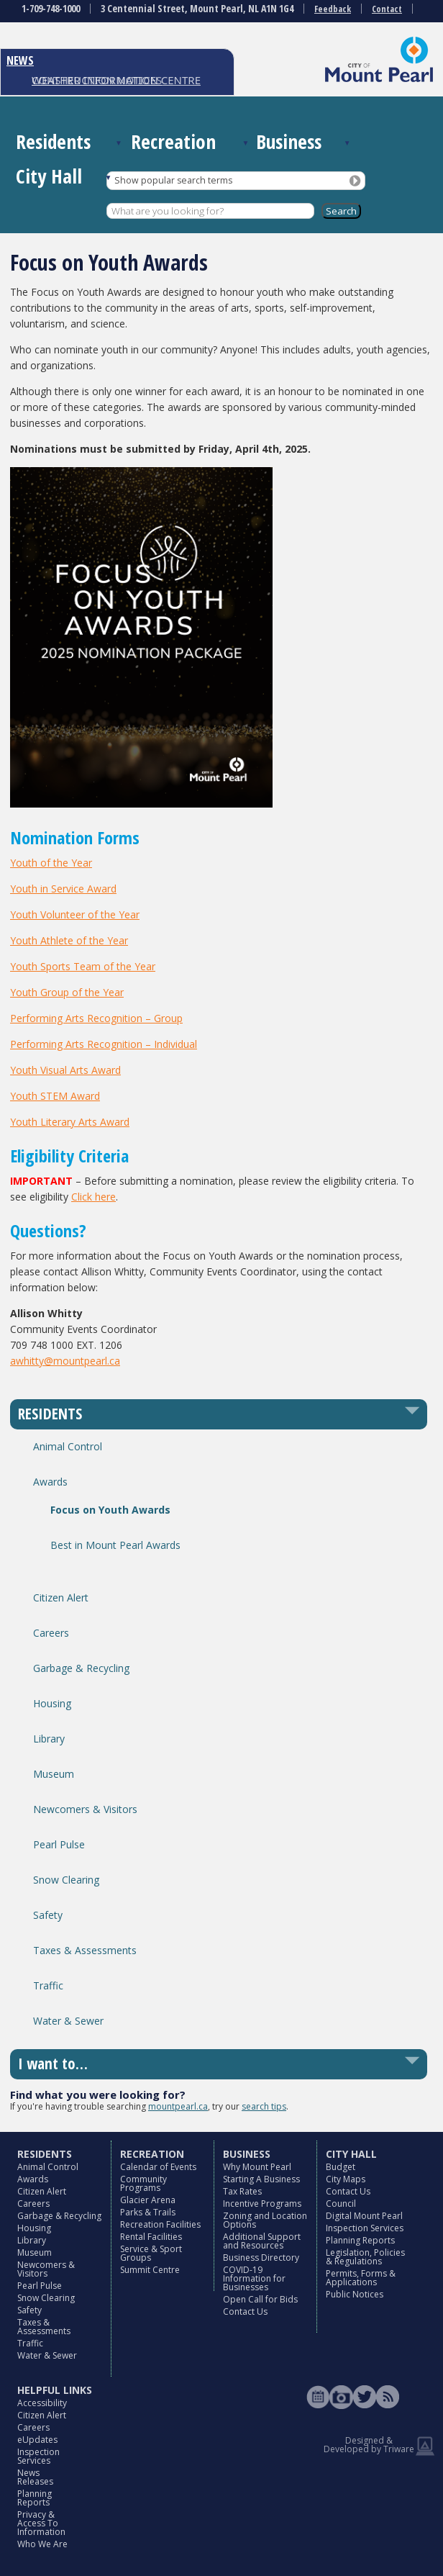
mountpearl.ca (178, 2106)
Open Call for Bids (260, 2299)
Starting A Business (261, 2179)
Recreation (173, 141)
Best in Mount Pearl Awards (115, 1545)
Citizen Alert (60, 1597)
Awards (50, 1481)
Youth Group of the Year (67, 992)
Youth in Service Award (63, 888)
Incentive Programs (262, 2203)
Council (341, 2203)
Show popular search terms (173, 180)
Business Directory (261, 2257)
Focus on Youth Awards (110, 1510)
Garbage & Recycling (81, 1668)
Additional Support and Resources (262, 2241)
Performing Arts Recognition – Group (96, 1018)
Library (49, 1738)
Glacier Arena (147, 2200)
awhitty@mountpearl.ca (65, 1361)
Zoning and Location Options (265, 2220)
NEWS (20, 60)
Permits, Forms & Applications (361, 2277)
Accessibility (42, 2403)
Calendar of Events (158, 2167)
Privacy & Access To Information (41, 2523)
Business (288, 141)
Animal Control (67, 1446)
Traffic (48, 1985)
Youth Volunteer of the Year (75, 914)
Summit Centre (150, 2270)
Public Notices (354, 2294)
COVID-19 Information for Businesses (254, 2278)
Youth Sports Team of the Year (82, 966)
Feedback (332, 9)
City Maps (345, 2179)
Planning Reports (360, 2240)
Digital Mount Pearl (364, 2216)
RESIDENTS (50, 1414)
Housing (52, 1703)
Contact (387, 9)
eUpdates (37, 2439)
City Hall (49, 176)
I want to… (53, 2063)
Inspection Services (364, 2228)
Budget (340, 2167)
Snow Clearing (66, 1879)
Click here (93, 1196)
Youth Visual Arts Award (65, 1070)
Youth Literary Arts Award (69, 1122)
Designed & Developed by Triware (369, 2444)
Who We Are (42, 2544)
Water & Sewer (68, 2021)
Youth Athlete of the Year (69, 940)
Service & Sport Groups (151, 2253)
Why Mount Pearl (257, 2167)
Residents (53, 141)
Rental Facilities (151, 2237)
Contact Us (245, 2311)
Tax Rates (242, 2191)
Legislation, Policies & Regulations (365, 2256)
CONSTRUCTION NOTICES (97, 80)
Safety (48, 1915)
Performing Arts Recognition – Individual (103, 1044)
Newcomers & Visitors (85, 1809)
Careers (51, 1633)
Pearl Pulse (59, 1844)
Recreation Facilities (160, 2224)
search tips (264, 2106)
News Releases (35, 2477)
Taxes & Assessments (85, 1950)
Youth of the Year (51, 862)
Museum (53, 1774)
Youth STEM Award (55, 1096)
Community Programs (143, 2183)
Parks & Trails (147, 2212)
